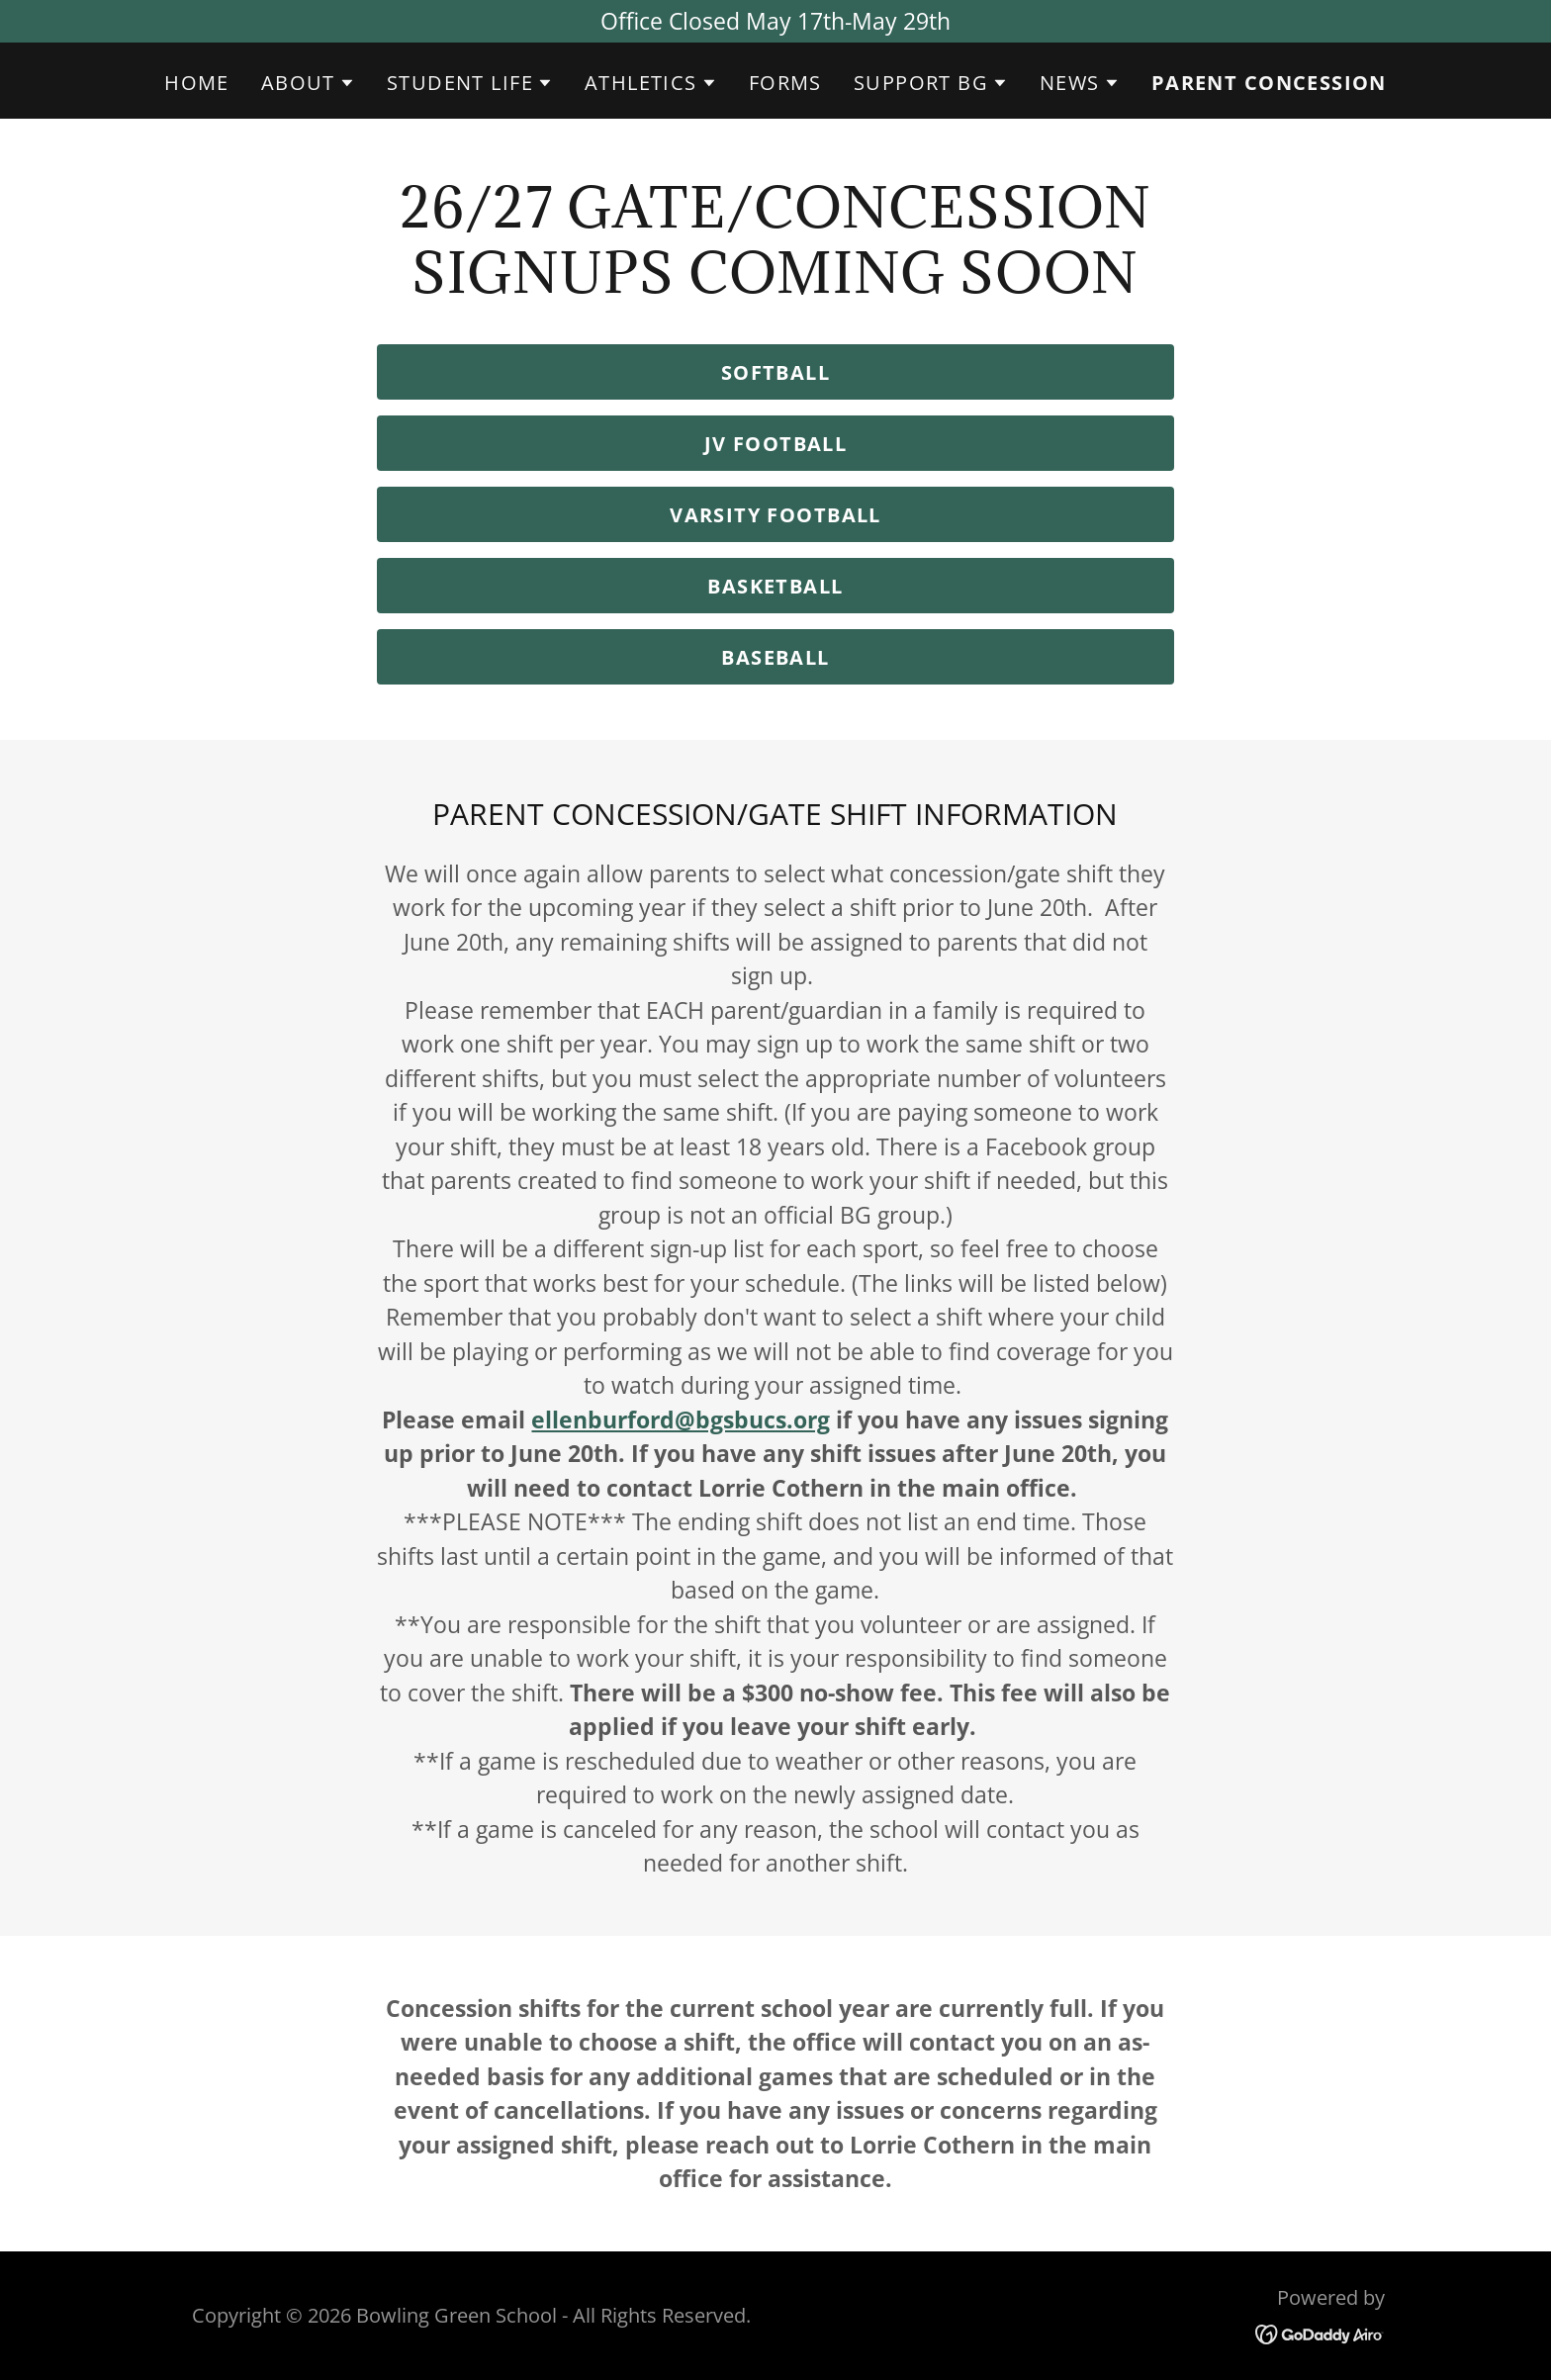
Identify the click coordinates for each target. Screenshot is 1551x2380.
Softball (775, 372)
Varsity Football (775, 515)
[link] (1320, 2332)
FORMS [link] (785, 82)
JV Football (776, 443)
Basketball (775, 586)
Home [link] (196, 82)
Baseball (775, 657)
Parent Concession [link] (1269, 83)
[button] (308, 83)
